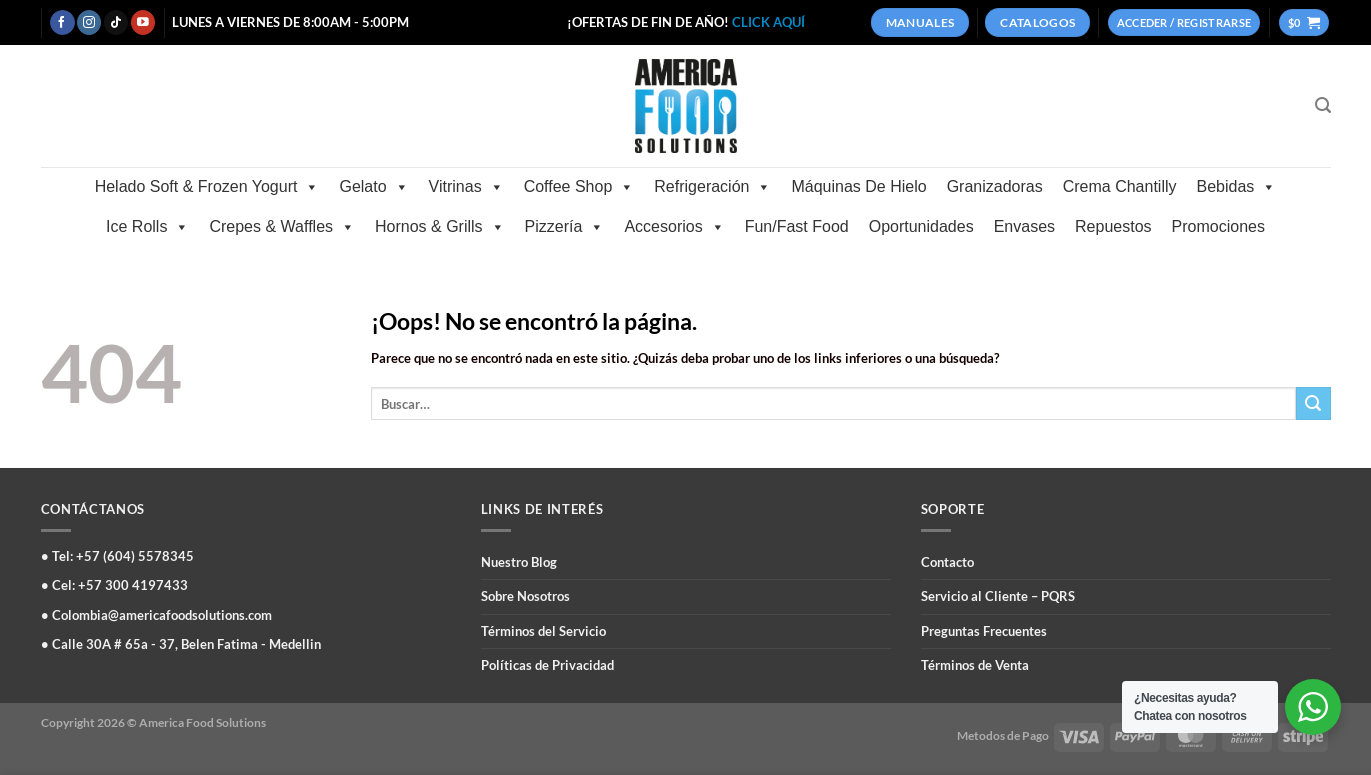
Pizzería (565, 227)
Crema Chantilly (1120, 186)
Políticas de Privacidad (547, 665)
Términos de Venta (975, 665)
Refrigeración (712, 187)
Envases (1024, 226)
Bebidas (1237, 187)
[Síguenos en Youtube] (143, 22)
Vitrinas (466, 187)
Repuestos (1113, 226)
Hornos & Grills (440, 227)
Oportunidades (921, 226)
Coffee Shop (579, 187)
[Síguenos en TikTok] (116, 22)
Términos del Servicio (543, 631)
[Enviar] (1313, 403)
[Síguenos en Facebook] (62, 22)
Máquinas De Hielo (858, 186)
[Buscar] (1323, 105)
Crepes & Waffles (282, 227)
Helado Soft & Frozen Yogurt (207, 187)
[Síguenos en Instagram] (89, 22)
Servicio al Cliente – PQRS (998, 596)
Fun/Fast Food (797, 226)
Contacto (947, 562)
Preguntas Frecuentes (984, 631)
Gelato (373, 187)
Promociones (1218, 226)
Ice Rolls (147, 227)
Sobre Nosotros (525, 596)
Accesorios (674, 227)
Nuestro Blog (519, 562)
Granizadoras (995, 186)
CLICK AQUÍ (768, 22)
